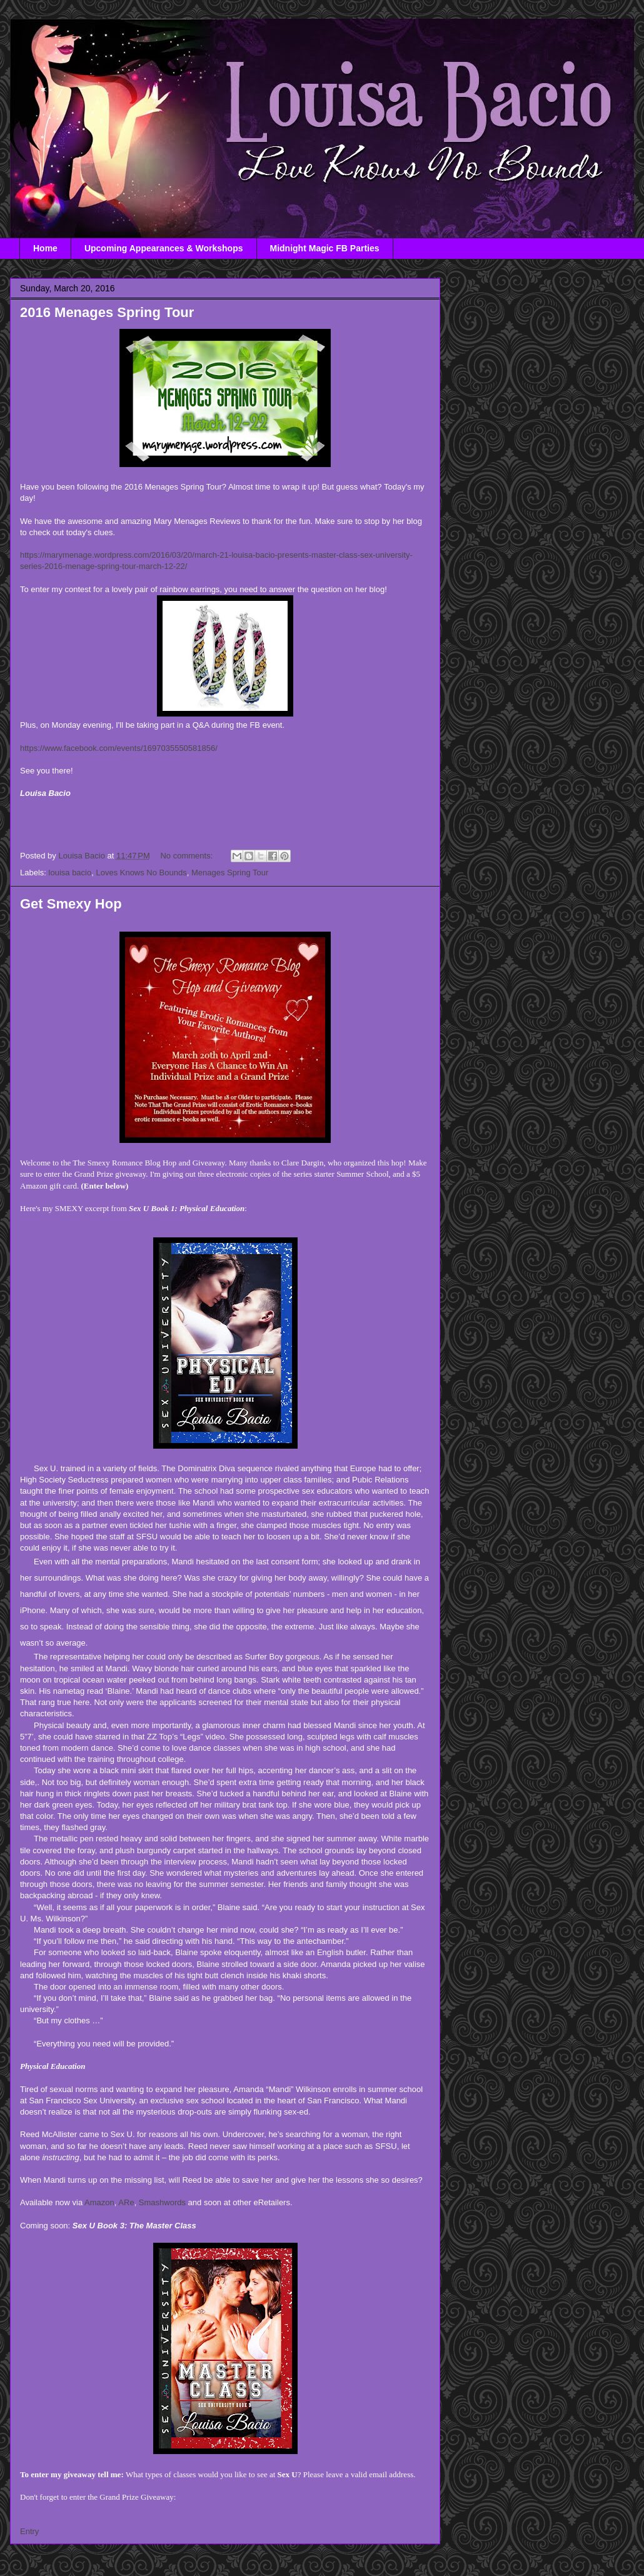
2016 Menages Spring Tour (107, 312)
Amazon (99, 2202)
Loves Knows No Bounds (141, 872)
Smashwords (162, 2202)
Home (45, 248)
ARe (126, 2202)
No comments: (187, 855)
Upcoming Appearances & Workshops (163, 248)
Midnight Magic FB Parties (325, 248)
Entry (29, 2531)
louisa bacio (70, 872)
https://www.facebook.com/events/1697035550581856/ (119, 748)
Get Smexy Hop (71, 904)
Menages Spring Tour (229, 872)
